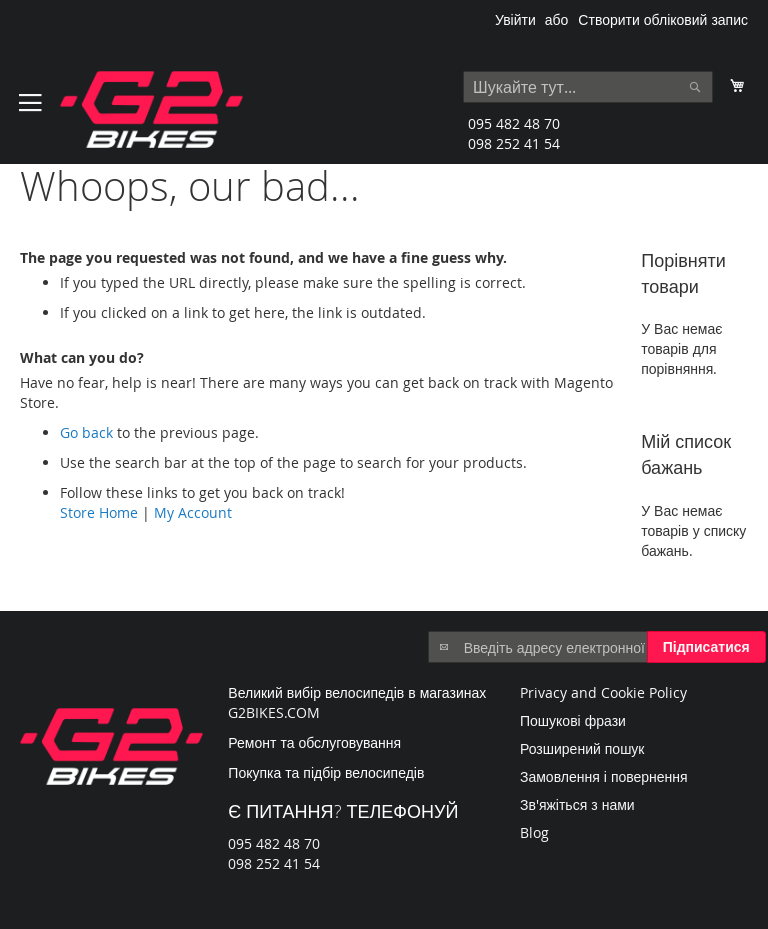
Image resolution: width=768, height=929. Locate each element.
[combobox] (588, 87)
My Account (193, 512)
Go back (86, 432)
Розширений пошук (582, 748)
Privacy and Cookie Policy (603, 692)
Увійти (515, 19)
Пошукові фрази (573, 720)
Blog (534, 832)
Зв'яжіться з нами (577, 804)
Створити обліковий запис (663, 19)
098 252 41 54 (514, 143)
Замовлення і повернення (604, 776)
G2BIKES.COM (274, 712)
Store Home (99, 512)
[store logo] (151, 109)
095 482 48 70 (514, 123)
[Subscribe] (706, 647)
